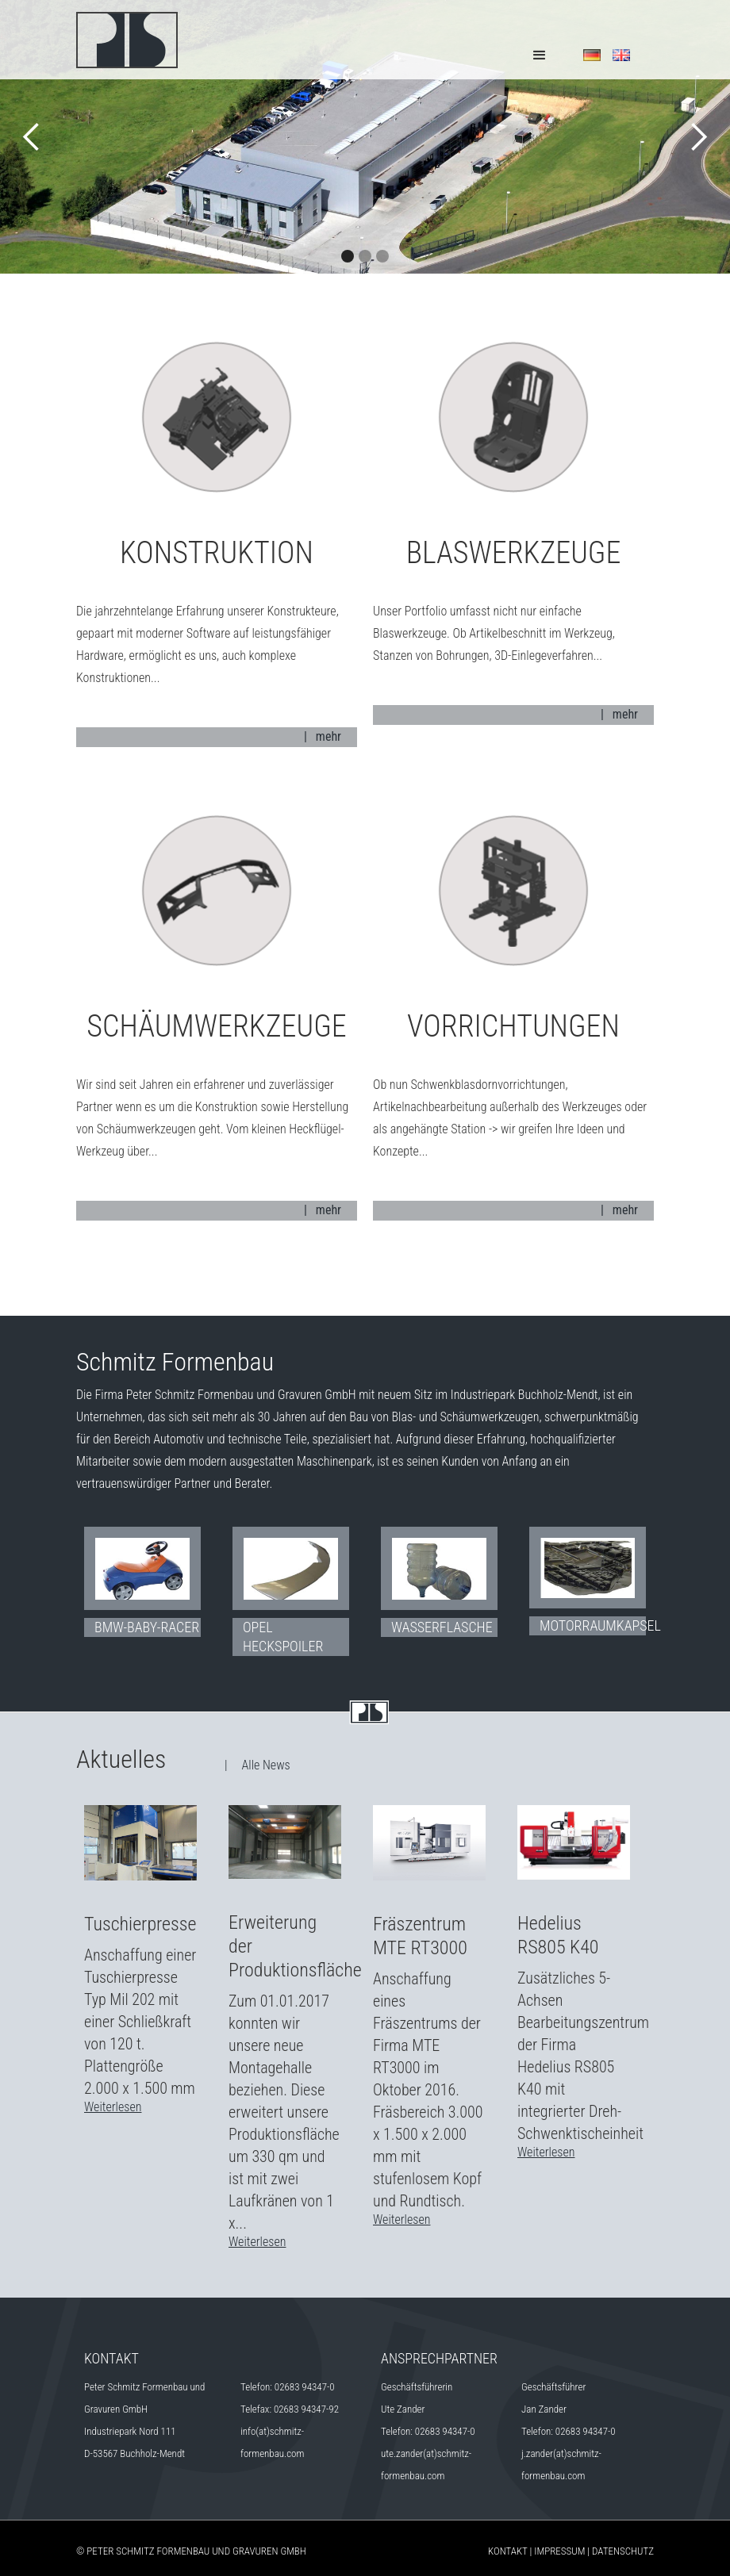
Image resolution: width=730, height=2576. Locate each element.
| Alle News (257, 1765)
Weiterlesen (112, 2106)
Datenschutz (623, 2551)
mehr (328, 736)
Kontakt (508, 2551)
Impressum (559, 2551)
